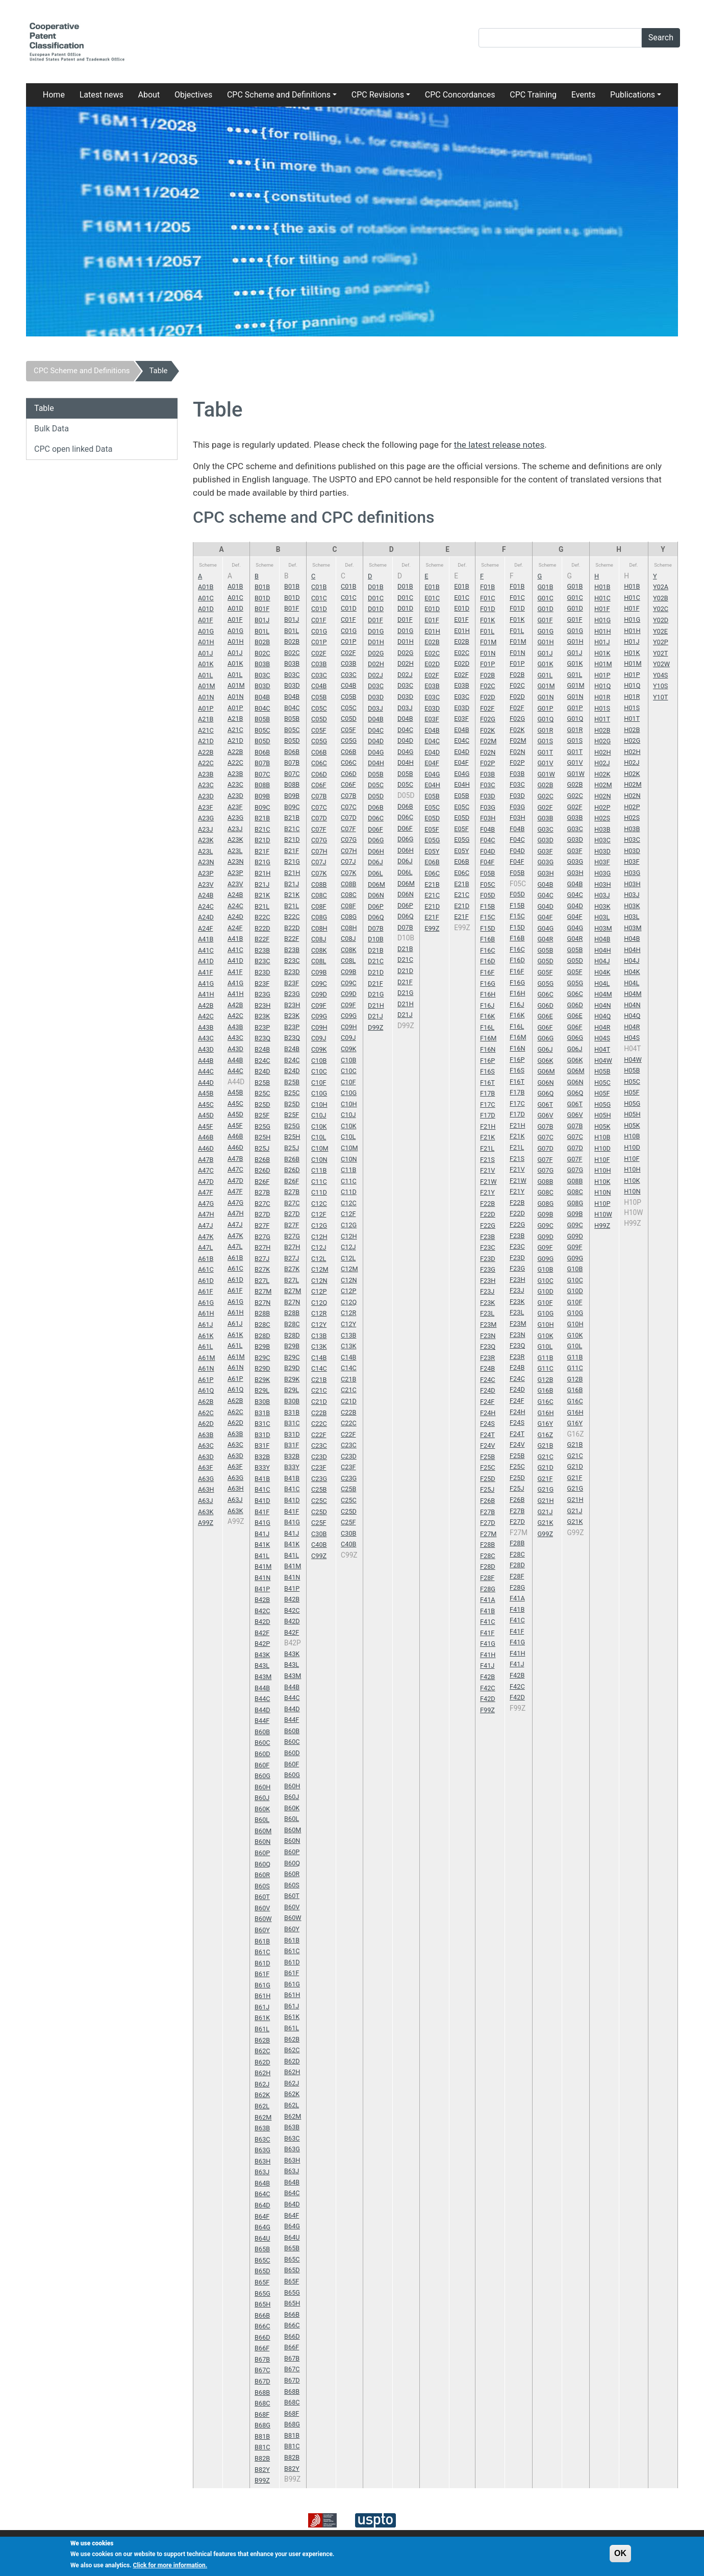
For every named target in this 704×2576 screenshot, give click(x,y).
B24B (262, 1049)
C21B (318, 1379)
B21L (262, 906)
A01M (206, 686)
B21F (262, 851)
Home (54, 95)
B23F (262, 983)
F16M (488, 1038)
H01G (602, 620)
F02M (488, 741)
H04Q (602, 1016)
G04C (545, 895)
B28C (262, 1324)
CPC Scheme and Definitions (279, 95)
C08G (319, 917)
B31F (262, 1445)
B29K (262, 1379)
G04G (545, 928)
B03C (262, 675)
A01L (205, 675)
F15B (487, 906)
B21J (262, 884)
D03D (376, 697)
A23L (205, 851)
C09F (318, 1005)
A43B (205, 1027)
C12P (319, 1291)
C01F (318, 620)
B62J (262, 2084)
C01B (318, 587)
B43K (262, 1655)
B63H (262, 2161)
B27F (262, 1225)
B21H (262, 873)
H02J (602, 763)
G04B (545, 884)
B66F (262, 2348)
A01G (206, 631)
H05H (602, 1115)
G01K (545, 664)
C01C (319, 598)
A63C (206, 1445)
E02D (432, 664)
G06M (546, 1071)
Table (158, 370)
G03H (545, 873)
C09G (319, 1016)
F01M (488, 642)
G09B (545, 1214)
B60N (262, 1841)
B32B (262, 1457)
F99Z (487, 1710)
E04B (431, 730)
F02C (487, 686)
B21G (262, 862)
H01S (602, 708)
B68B (262, 2392)
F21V (487, 1170)
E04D (432, 752)
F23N (487, 1336)
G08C (545, 1192)
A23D (206, 796)
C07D (319, 818)
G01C (545, 598)
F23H (487, 1280)
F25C (487, 1467)
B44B (262, 1688)
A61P (206, 1379)
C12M (320, 1269)
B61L (262, 2029)
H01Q (602, 686)
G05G (545, 983)
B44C (262, 1699)
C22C (319, 1423)
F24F (487, 1401)
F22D (487, 1214)
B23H (262, 1005)
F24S (487, 1423)
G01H (545, 642)
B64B (262, 2183)
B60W (263, 1919)
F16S (487, 1071)
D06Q (376, 917)
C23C (319, 1445)
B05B (262, 719)
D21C (376, 961)
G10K (545, 1336)
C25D (319, 1512)
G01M (546, 686)
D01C (376, 598)
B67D (262, 2381)
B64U (262, 2238)
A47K (206, 1237)
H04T (602, 1049)
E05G (432, 840)
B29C (262, 1358)
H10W (603, 1214)
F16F (487, 972)
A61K (206, 1336)
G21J (544, 1512)
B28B (262, 1313)
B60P (262, 1853)
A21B (205, 719)
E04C (432, 741)
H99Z (602, 1225)
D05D (376, 796)
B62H (262, 2073)
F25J (487, 1489)
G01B (545, 587)
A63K (206, 1512)
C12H (319, 1237)
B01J (262, 620)
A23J (205, 829)
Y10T (660, 697)
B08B (262, 785)
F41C (487, 1621)
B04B (262, 697)
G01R (545, 730)
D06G (376, 840)
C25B (318, 1489)
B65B (262, 2249)
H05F (602, 1093)
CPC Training (533, 95)
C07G (319, 840)
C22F (318, 1435)
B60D (262, 1754)
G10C (545, 1280)
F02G (487, 719)
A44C (206, 1071)
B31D (262, 1435)
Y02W (661, 664)
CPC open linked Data (73, 449)
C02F (318, 653)
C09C (319, 983)
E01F (431, 620)
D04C (376, 730)
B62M (263, 2117)
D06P (376, 906)
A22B (205, 752)
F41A (487, 1599)
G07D (545, 1148)
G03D (545, 840)
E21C (432, 895)
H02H (602, 752)
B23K (262, 1016)
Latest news (101, 95)
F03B (487, 774)
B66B (262, 2315)
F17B (487, 1093)
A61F (205, 1291)
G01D (545, 609)
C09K (319, 1049)
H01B (602, 587)
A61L (205, 1346)
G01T (545, 752)
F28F (487, 1578)
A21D (206, 741)
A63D (206, 1457)
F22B (487, 1203)
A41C (206, 950)
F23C (487, 1247)
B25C (262, 1093)
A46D (206, 1148)
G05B (545, 950)
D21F (375, 983)
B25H (262, 1137)
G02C (545, 796)
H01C (602, 598)
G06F (544, 1027)
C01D (319, 609)
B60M (263, 1831)
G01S (544, 741)
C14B (318, 1358)
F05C (487, 884)
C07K (319, 873)
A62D (206, 1423)
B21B (262, 818)
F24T (487, 1435)
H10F (602, 1159)
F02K (487, 730)
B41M (263, 1566)
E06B (431, 862)
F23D (487, 1258)
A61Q (206, 1390)
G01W (546, 774)
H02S (602, 818)
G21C (545, 1457)
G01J (544, 653)
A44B (205, 1060)
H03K (602, 906)
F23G (487, 1269)
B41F (262, 1512)
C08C (319, 895)
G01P (545, 708)
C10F (318, 1082)
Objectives (193, 95)
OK (620, 2557)
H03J (602, 895)
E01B (431, 587)
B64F (262, 2216)
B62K (262, 2095)
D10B (376, 939)
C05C (319, 708)
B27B (262, 1192)
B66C (262, 2326)
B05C (262, 730)
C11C (319, 1181)
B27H (262, 1247)
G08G (545, 1203)
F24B (487, 1368)
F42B (487, 1677)
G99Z (545, 1534)
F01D (487, 609)
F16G (487, 983)
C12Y (318, 1324)
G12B (545, 1379)
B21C (262, 829)
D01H (376, 642)
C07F (318, 829)
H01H (602, 631)
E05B (431, 796)
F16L (487, 1027)
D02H (376, 664)
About (149, 95)
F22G (487, 1225)
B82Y (262, 2469)
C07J (318, 862)
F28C (487, 1556)
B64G (262, 2227)
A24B (205, 895)
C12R (318, 1313)
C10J (318, 1115)
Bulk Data (51, 428)
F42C (487, 1688)
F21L (487, 1148)
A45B (205, 1093)
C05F (318, 730)
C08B (318, 884)
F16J (487, 1005)
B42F (262, 1633)
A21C (206, 730)
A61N (206, 1368)
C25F (318, 1522)
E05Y (431, 851)
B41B (262, 1479)
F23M (488, 1324)
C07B (318, 796)
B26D (262, 1170)
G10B (545, 1269)
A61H (206, 1313)
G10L (544, 1346)
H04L (602, 983)
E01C (432, 598)
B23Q (262, 1038)
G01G (545, 631)
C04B (318, 686)
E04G (432, 774)
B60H (262, 1787)
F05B (487, 873)
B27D (262, 1214)
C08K (319, 950)
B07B (262, 763)
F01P (487, 664)
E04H (432, 785)
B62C (262, 2051)
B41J (262, 1534)
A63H (206, 1489)
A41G (206, 983)
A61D (206, 1280)
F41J (487, 1665)
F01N (487, 653)
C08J (318, 939)
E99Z (431, 928)
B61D (262, 1963)
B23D (262, 972)
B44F (262, 1720)
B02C (262, 653)
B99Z (262, 2480)
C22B (318, 1413)
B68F (262, 2414)
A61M (206, 1358)
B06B (262, 752)
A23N (206, 862)
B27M (263, 1291)
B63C (262, 2139)
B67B (262, 2359)
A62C (206, 1413)
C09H (319, 1027)
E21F (431, 917)
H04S (602, 1038)
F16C (487, 950)
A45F (205, 1126)
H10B (602, 1137)
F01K (487, 620)
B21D (262, 840)
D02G (376, 653)
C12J (318, 1247)
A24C (206, 906)
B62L (262, 2106)
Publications (632, 95)
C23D (319, 1457)
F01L (487, 631)
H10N (602, 1192)
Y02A (660, 587)
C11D (319, 1192)
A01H (206, 642)
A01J (205, 653)
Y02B (660, 598)
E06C (432, 873)
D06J (375, 862)
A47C (206, 1170)
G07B (545, 1126)
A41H (206, 994)
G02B (545, 785)
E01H (432, 631)
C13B (318, 1336)
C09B (318, 972)
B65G (262, 2293)
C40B (318, 1544)
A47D (206, 1181)
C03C (319, 675)
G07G (545, 1170)
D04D (376, 741)
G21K (545, 1522)
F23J (487, 1291)
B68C (262, 2403)
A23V (206, 884)
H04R (602, 1027)
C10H (319, 1104)
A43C (206, 1038)
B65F (262, 2282)
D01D (376, 609)
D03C (376, 686)
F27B (487, 1512)
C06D (319, 774)
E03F (431, 719)
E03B (431, 686)
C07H (319, 851)
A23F (205, 807)
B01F (262, 609)
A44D (206, 1082)
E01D (432, 609)
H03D (602, 851)
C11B (318, 1170)
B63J (262, 2172)
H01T (602, 719)
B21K (262, 895)
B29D (262, 1368)
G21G (545, 1489)
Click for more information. (170, 2568)
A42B (205, 1005)
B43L (262, 1665)
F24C (487, 1379)
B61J (262, 2007)
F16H (487, 994)
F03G (487, 807)
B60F (262, 1765)
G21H (545, 1500)
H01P (602, 675)
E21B (431, 884)
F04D (487, 851)
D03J (375, 708)
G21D (545, 1467)
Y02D (660, 620)
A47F (205, 1192)
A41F (205, 972)
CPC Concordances (460, 95)
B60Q (262, 1864)
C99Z (318, 1556)
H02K (602, 774)
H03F (602, 862)
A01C (206, 598)
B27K (262, 1269)
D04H (376, 763)
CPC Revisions (377, 95)
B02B (262, 642)
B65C (262, 2260)
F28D (487, 1566)
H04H (602, 950)
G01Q (545, 719)
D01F (375, 620)
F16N (487, 1049)
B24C (262, 1060)
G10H (545, 1324)
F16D (487, 961)
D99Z (375, 1027)
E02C (432, 653)
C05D (319, 719)
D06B (376, 807)
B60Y (262, 1930)
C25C (319, 1500)
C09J (318, 1038)
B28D (262, 1336)
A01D (206, 609)
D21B (376, 950)
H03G (602, 873)
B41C (262, 1489)
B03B (262, 664)
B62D (262, 2062)
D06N (376, 895)
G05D (545, 961)
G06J (544, 1049)
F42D (487, 1699)
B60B (262, 1732)
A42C (206, 1016)
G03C (545, 829)
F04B (487, 829)
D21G (376, 994)
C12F (318, 1214)
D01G (376, 631)
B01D (262, 598)
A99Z (205, 1522)
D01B (376, 587)
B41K (262, 1544)
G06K (545, 1060)
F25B (487, 1457)
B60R (262, 1875)
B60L (262, 1820)
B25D (262, 1104)
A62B (205, 1401)
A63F (205, 1467)
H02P (602, 807)
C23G (319, 1479)
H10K (602, 1181)
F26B (487, 1500)
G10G (545, 1313)
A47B (205, 1159)
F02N (487, 752)
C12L (318, 1258)
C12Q (319, 1302)
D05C (376, 785)
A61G (206, 1302)
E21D (432, 906)
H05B (602, 1071)
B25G (262, 1126)
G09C (545, 1225)
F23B (487, 1237)
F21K (487, 1137)
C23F (318, 1467)
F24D (487, 1390)
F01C (487, 598)
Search (660, 37)
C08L (318, 961)
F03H (487, 818)
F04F (487, 862)
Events (583, 95)
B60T (262, 1897)
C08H (319, 928)
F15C (487, 917)
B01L (262, 631)
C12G (319, 1225)
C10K (319, 1126)
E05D (432, 818)
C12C (319, 1203)
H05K (602, 1126)
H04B (602, 939)
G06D (545, 1005)
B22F (262, 939)
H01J (602, 642)
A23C (206, 785)
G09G (545, 1258)
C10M (320, 1148)
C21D (319, 1401)
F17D (487, 1115)
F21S (487, 1159)
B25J (262, 1148)
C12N (319, 1280)
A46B (205, 1137)
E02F (431, 675)
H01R (602, 697)
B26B (262, 1159)
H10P (602, 1203)
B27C (262, 1203)
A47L (205, 1247)
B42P (262, 1643)
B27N (262, 1302)
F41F (487, 1633)
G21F (544, 1479)
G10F (544, 1302)
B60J (262, 1798)
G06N (545, 1082)
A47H (206, 1214)
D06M (376, 884)
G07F (544, 1159)
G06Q (545, 1093)
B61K (262, 2018)
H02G (602, 741)
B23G (262, 994)
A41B (205, 939)
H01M (603, 664)
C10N (319, 1159)
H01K (602, 653)
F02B (487, 675)
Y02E (660, 631)
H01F (602, 609)
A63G (206, 1479)
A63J (205, 1500)
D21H (376, 1005)
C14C (319, 1368)
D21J (375, 1016)
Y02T (660, 653)
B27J (262, 1258)
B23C (262, 961)
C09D (319, 994)
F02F (487, 708)
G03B (545, 818)
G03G (545, 862)
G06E (544, 1016)
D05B (376, 774)
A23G (206, 818)
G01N (545, 697)
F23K (487, 1302)
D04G (376, 752)
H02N (602, 796)
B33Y (262, 1467)
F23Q (487, 1346)
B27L (262, 1280)
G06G (545, 1038)
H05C (602, 1082)
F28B (487, 1544)
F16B (487, 939)
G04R (545, 939)
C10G (319, 1093)
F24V (487, 1445)
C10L (318, 1137)
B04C (262, 708)
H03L (602, 917)
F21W (488, 1181)
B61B (262, 1941)
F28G (487, 1589)
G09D (545, 1237)
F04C (487, 840)
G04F (544, 917)
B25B (262, 1082)
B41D (262, 1500)
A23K (206, 840)
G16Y (545, 1423)
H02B (602, 730)
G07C (545, 1137)
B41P (262, 1589)
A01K (206, 664)
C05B (318, 697)
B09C (262, 807)
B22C (262, 917)
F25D (487, 1479)
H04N (602, 1005)
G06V (545, 1115)
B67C (262, 2370)
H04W (603, 1060)
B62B (262, 2040)
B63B (262, 2128)
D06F (375, 829)
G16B (545, 1390)
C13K (319, 1346)
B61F (262, 1974)
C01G (319, 631)
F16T (487, 1082)
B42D (262, 1621)
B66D (262, 2337)
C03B (318, 664)
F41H (487, 1655)
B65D (262, 2271)
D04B (376, 719)
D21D (376, 972)
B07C (262, 774)
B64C (262, 2194)
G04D (545, 906)
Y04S (660, 675)
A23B (205, 774)
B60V (262, 1908)
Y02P (660, 642)
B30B (262, 1401)
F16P (487, 1060)
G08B (545, 1181)
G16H (545, 1413)
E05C (432, 807)
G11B (545, 1358)
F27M (488, 1534)
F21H (487, 1126)
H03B (602, 829)
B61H (262, 1996)
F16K (487, 1016)
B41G (262, 1522)
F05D (487, 895)
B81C (262, 2447)
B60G (262, 1776)
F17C (487, 1104)
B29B (262, 1346)
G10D (545, 1291)
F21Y (487, 1192)
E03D (432, 708)
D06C (376, 818)
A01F (205, 620)
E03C (432, 697)
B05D (262, 741)
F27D (487, 1522)
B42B (262, 1599)
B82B (262, 2458)
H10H (602, 1170)
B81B (262, 2436)
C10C (319, 1071)
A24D (206, 917)
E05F (431, 829)
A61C (206, 1269)
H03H (602, 884)
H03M (603, 928)
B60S (262, 1886)
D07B (376, 928)
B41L (262, 1556)
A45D (206, 1115)
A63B (205, 1435)
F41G (487, 1643)
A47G (206, 1203)
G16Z (545, 1435)
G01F (544, 620)
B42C (262, 1611)
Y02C (660, 609)
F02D (487, 697)
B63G (262, 2150)
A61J (205, 1324)
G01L (544, 675)
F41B (487, 1611)
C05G (319, 741)
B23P (262, 1027)
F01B (487, 587)
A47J (205, 1225)
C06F (318, 785)
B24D (262, 1071)
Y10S (660, 686)
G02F (544, 807)
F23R (487, 1358)
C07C (319, 807)
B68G (262, 2425)
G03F (544, 851)
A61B (205, 1258)
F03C (487, 785)
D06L (375, 873)
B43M (263, 1677)
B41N (262, 1578)
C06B (318, 752)
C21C (319, 1390)
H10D (602, 1148)
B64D (262, 2205)
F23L (487, 1313)
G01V (545, 763)
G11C (545, 1368)
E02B (431, 642)
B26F (262, 1181)
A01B (205, 587)
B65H (262, 2304)
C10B (318, 1060)
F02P (487, 763)
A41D (206, 961)
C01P (319, 642)
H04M (603, 994)
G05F (544, 972)
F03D (487, 796)
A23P (206, 873)
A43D (206, 1049)
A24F (205, 928)
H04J (602, 961)
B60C (262, 1742)
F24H (487, 1413)
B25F (262, 1115)
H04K (602, 972)
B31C (262, 1423)
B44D (262, 1710)
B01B (262, 587)
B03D (262, 686)
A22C (206, 763)
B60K (262, 1809)
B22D (262, 928)
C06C (319, 763)
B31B (262, 1413)
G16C (545, 1401)
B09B (262, 796)
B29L (262, 1390)
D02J (375, 675)
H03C (602, 840)
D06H (376, 851)
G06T (545, 1104)
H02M (603, 785)
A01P (206, 708)
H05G (602, 1104)
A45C (206, 1104)
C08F (318, 906)
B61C (262, 1952)
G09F (544, 1247)
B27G (262, 1237)
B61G (262, 1985)
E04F (431, 763)
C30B (318, 1534)
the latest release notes (499, 445)
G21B (545, 1445)
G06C (545, 994)
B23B (262, 950)
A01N (206, 697)
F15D (487, 928)
